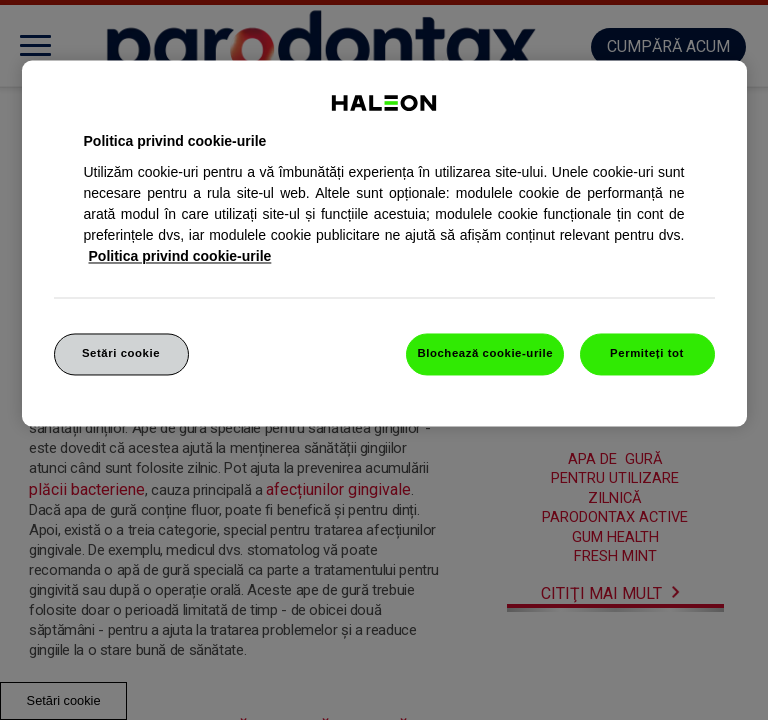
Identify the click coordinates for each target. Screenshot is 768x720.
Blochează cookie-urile (485, 353)
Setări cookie (121, 353)
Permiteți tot (647, 353)
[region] (384, 243)
